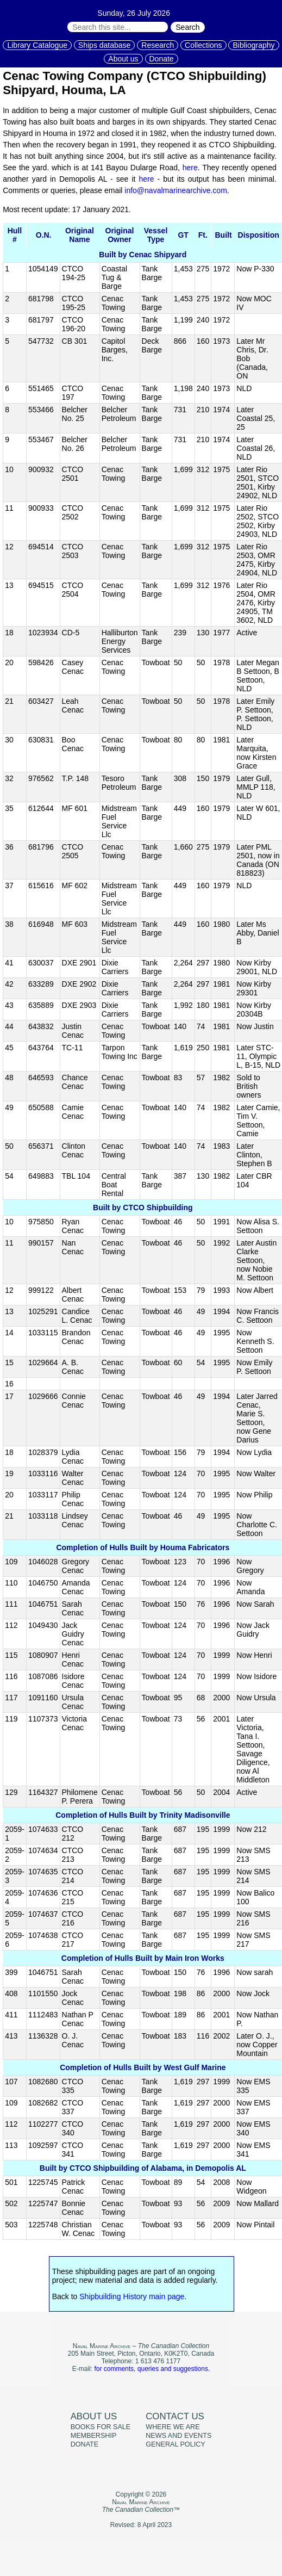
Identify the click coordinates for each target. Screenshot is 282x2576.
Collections (203, 45)
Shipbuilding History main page (131, 2296)
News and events (178, 2435)
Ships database (104, 45)
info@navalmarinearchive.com (175, 190)
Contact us (175, 2416)
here (190, 167)
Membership (94, 2435)
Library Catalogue (37, 45)
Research (157, 45)
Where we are (172, 2427)
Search (187, 27)
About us (123, 58)
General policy (175, 2444)
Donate (161, 58)
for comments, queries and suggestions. (152, 2369)
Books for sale (101, 2427)
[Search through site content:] (117, 27)
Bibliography (253, 45)
